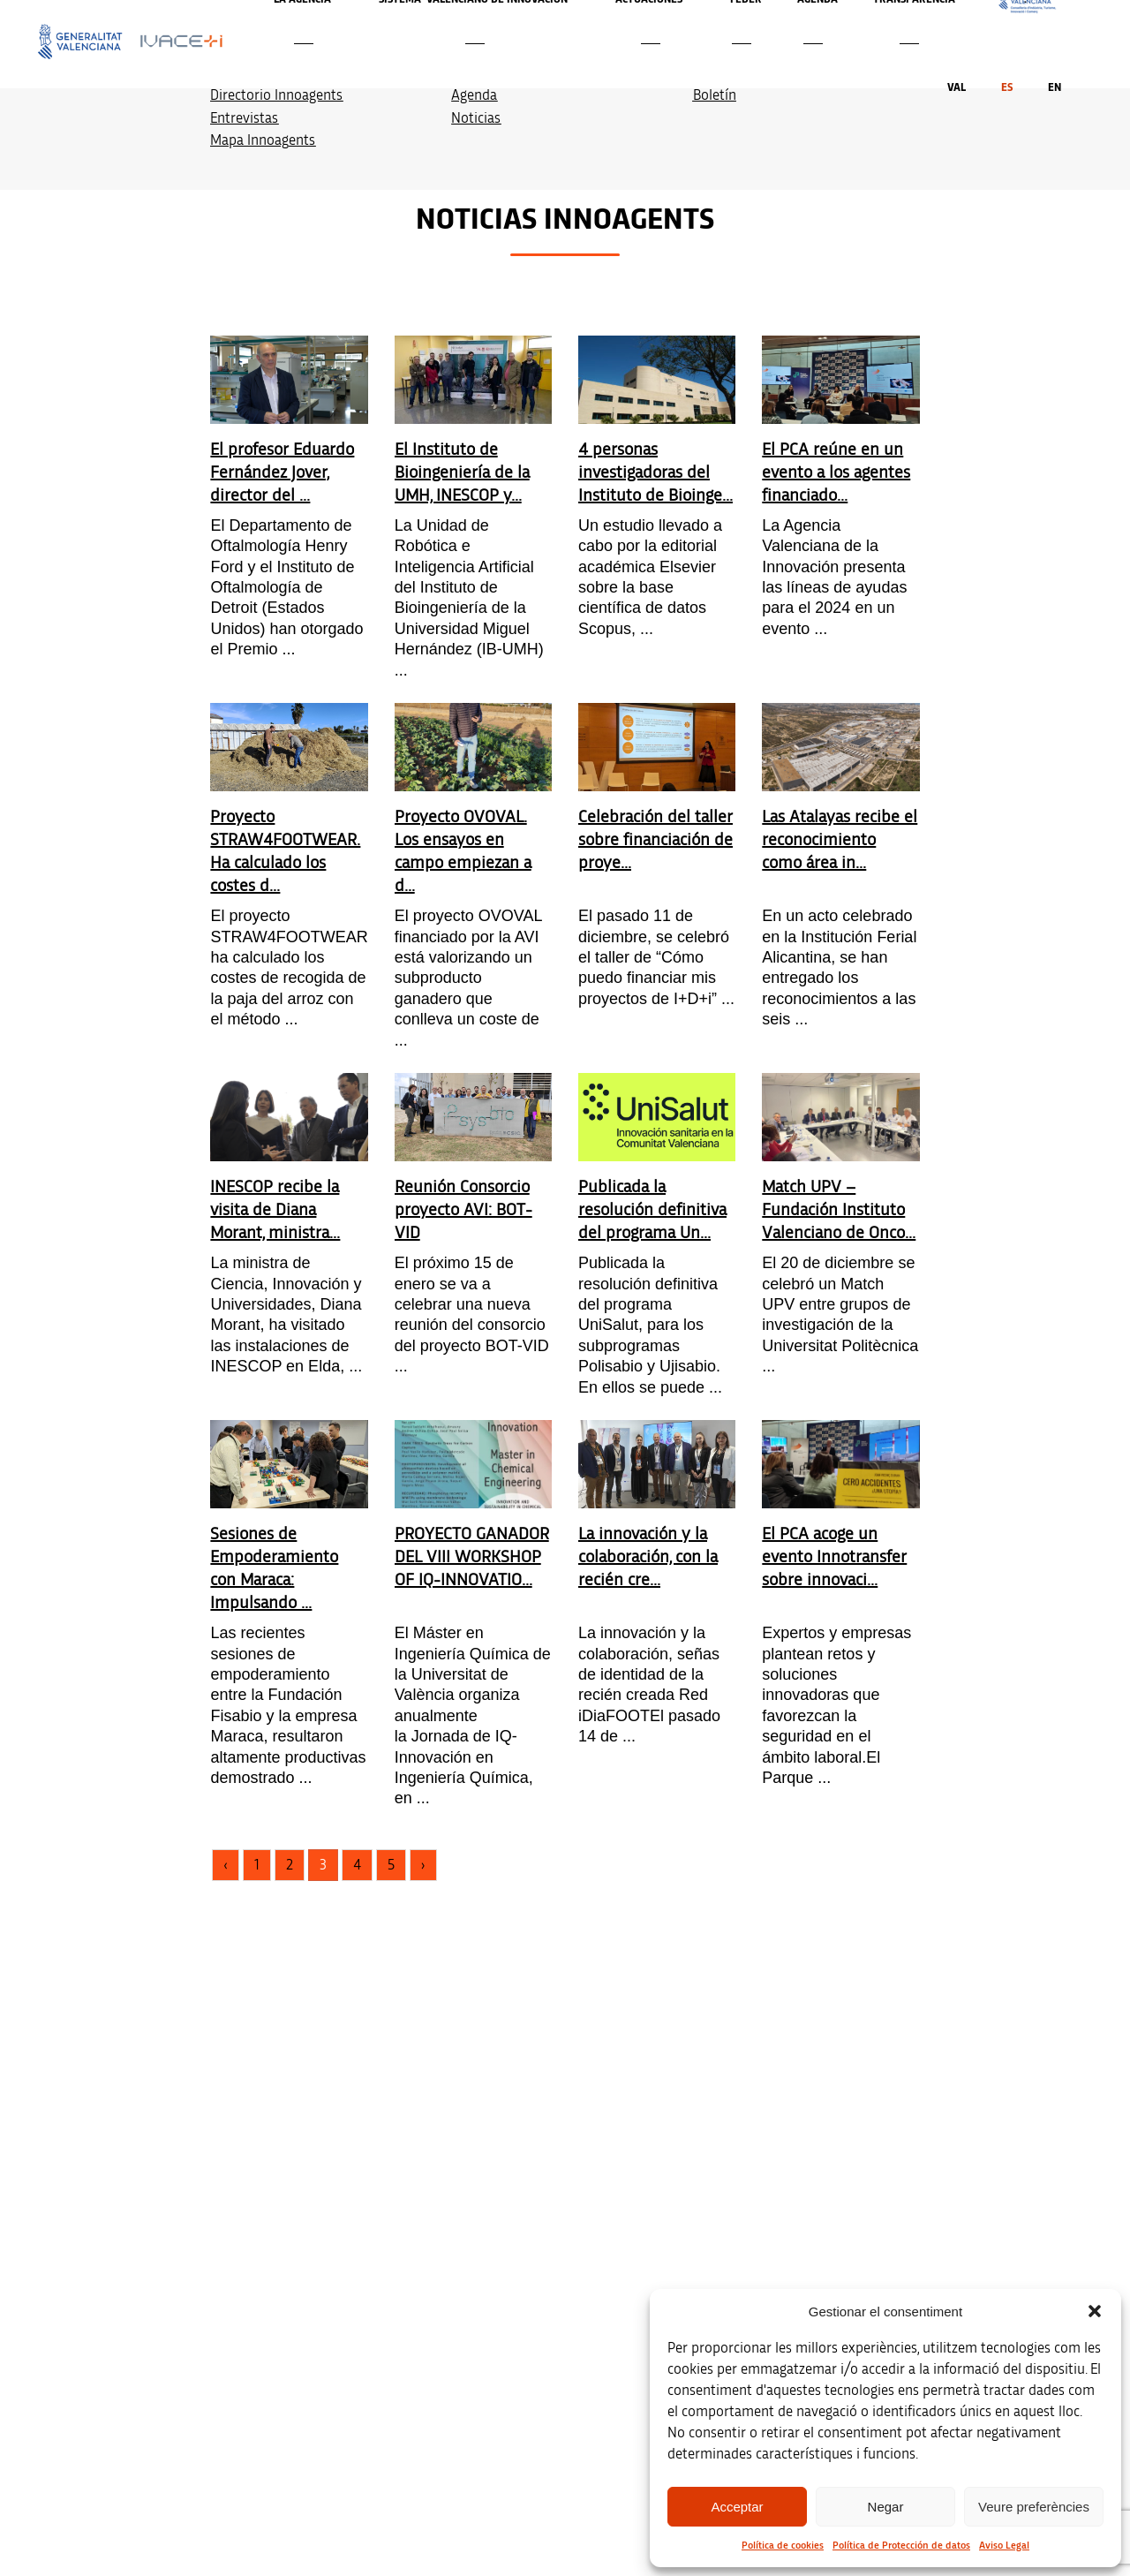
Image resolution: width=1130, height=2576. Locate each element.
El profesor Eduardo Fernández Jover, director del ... (282, 472)
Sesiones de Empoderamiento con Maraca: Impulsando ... (274, 1568)
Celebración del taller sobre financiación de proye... (655, 840)
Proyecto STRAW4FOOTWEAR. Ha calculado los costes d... (285, 851)
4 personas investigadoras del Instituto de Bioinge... (655, 472)
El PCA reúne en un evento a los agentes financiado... (836, 472)
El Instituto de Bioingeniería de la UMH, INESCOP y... (462, 472)
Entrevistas (244, 117)
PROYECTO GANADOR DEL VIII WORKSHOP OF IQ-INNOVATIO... (472, 1557)
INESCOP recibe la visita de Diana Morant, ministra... (275, 1210)
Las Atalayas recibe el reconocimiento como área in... (839, 840)
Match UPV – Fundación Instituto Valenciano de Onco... (838, 1210)
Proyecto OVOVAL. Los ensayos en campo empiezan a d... (463, 851)
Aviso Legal (1004, 2545)
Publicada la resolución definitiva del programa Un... (652, 1210)
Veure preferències (1033, 2506)
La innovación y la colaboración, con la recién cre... (648, 1557)
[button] (1095, 2311)
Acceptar (737, 2506)
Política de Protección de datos (901, 2545)
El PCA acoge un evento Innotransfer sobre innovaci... (834, 1557)
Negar (886, 2506)
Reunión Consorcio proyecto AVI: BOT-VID (463, 1210)
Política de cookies (783, 2545)
